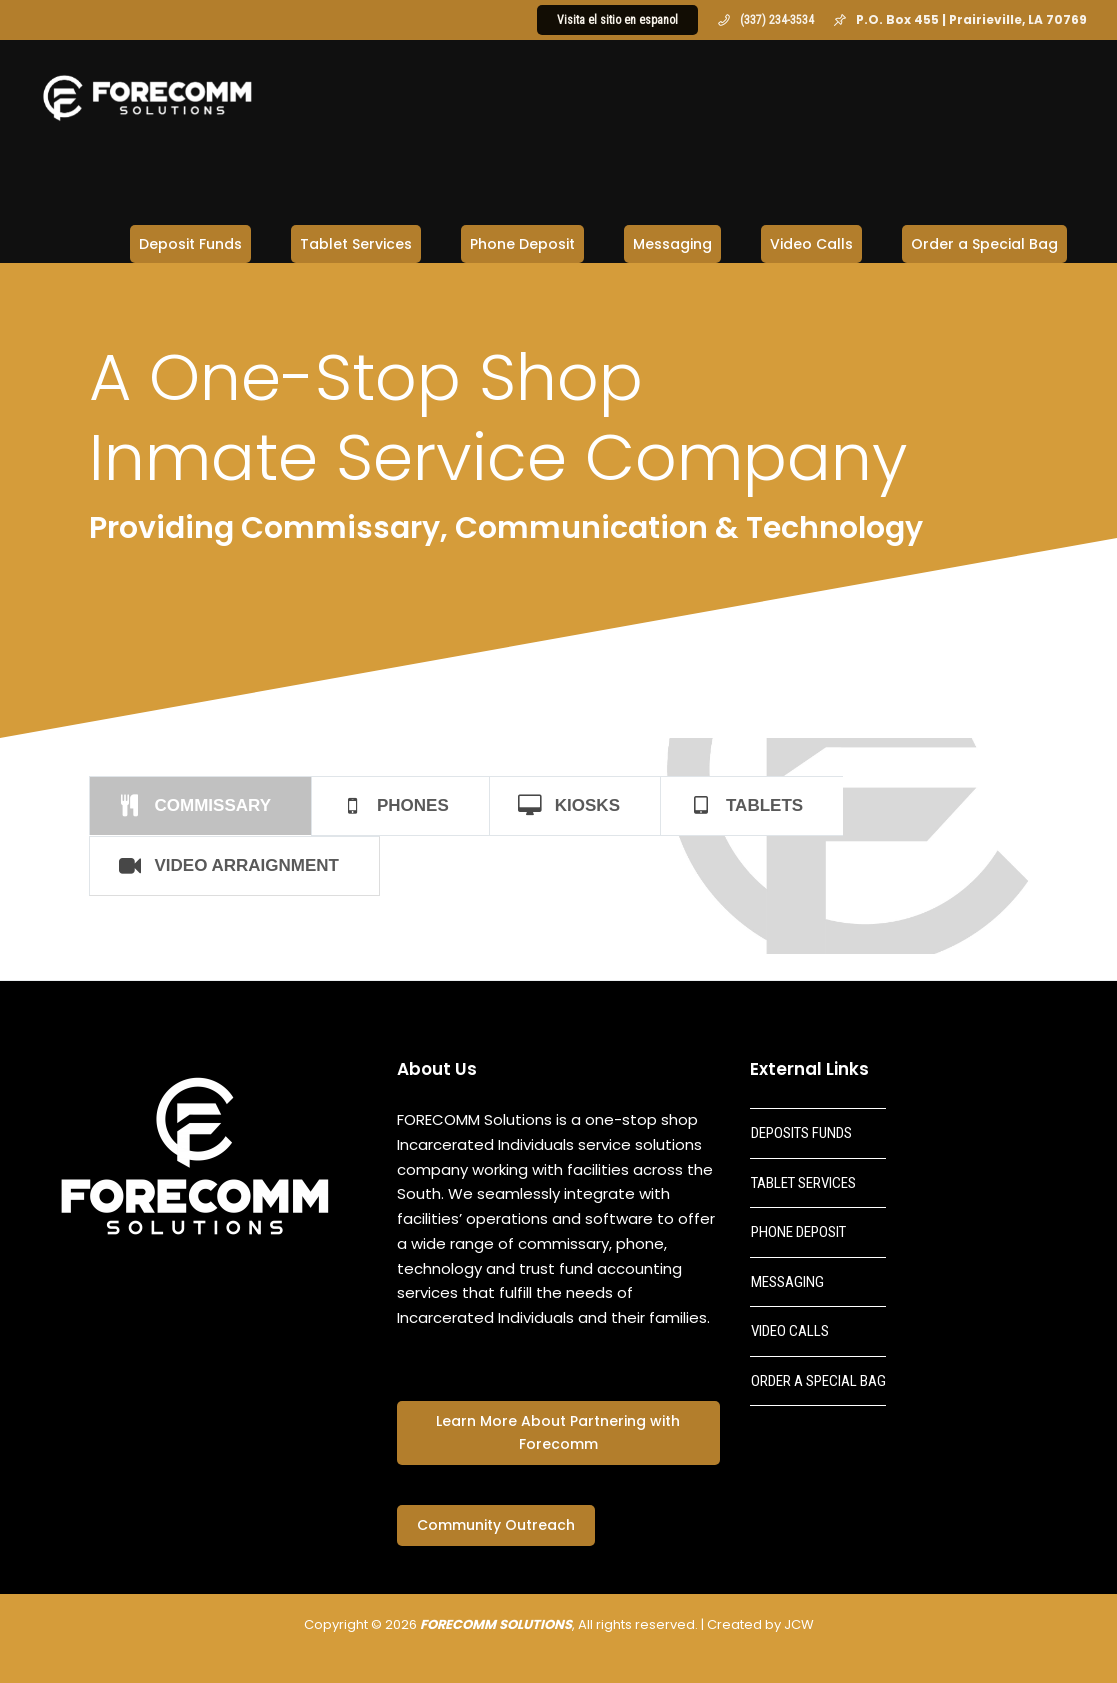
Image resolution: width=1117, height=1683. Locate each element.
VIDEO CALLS (790, 1331)
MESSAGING (787, 1282)
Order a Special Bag (984, 244)
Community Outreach (496, 1525)
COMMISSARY (213, 805)
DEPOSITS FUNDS (801, 1133)
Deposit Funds (190, 244)
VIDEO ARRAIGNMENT (247, 865)
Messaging (672, 244)
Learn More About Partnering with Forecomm (558, 1432)
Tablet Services (356, 244)
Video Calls (811, 244)
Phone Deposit (522, 244)
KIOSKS (587, 805)
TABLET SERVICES (803, 1183)
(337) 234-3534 (777, 20)
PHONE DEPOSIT (798, 1232)
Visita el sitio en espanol (617, 20)
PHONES (413, 805)
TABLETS (764, 805)
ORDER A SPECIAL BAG (818, 1381)
